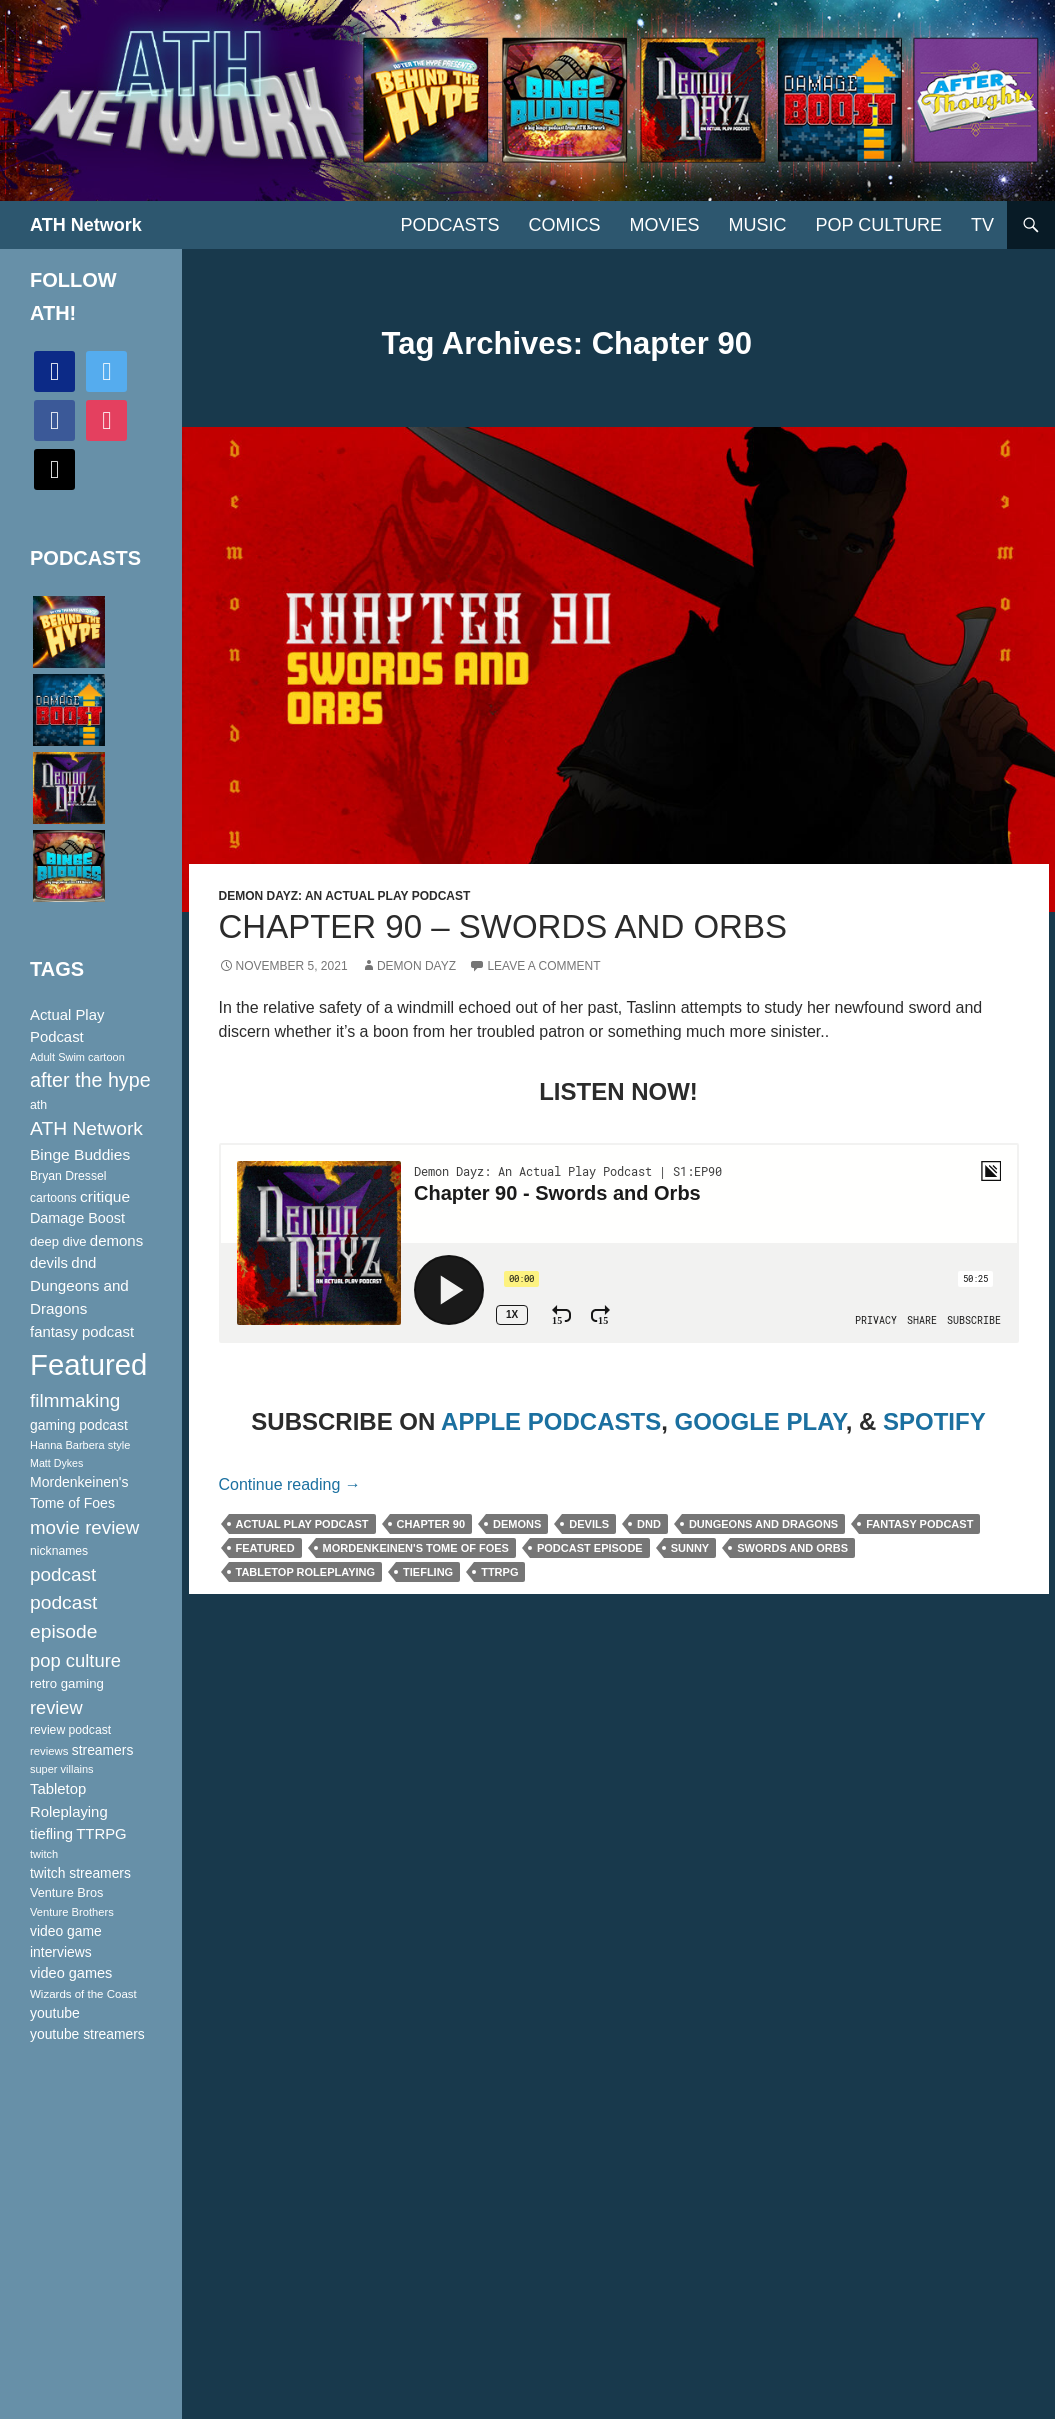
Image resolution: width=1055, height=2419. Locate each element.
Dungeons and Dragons (763, 1524)
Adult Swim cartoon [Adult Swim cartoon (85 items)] (77, 1057)
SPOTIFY (934, 1421)
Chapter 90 (431, 1524)
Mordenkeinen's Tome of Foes (416, 1548)
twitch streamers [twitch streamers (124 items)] (80, 1873)
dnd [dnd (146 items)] (83, 1262)
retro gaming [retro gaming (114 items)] (67, 1683)
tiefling (428, 1572)
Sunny (690, 1548)
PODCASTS (449, 225)
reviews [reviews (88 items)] (49, 1751)
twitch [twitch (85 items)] (44, 1854)
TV (982, 225)
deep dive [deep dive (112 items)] (58, 1241)
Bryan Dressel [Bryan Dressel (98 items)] (68, 1176)
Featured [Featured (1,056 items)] (88, 1364)
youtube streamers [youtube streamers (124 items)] (87, 2034)
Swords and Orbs (792, 1548)
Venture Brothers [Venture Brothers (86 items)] (72, 1912)
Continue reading (290, 1484)
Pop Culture (879, 225)
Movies (665, 225)
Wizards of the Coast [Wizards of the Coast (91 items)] (83, 1994)
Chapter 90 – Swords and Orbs (503, 926)
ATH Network (86, 225)
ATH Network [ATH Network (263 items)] (86, 1128)
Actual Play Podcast (302, 1524)
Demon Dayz (416, 966)
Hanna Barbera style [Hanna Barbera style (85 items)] (80, 1445)
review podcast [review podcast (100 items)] (70, 1730)
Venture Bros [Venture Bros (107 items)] (66, 1893)
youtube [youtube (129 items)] (55, 2013)
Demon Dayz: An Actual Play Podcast (345, 896)
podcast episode (590, 1548)
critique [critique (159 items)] (105, 1196)
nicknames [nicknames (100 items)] (59, 1551)
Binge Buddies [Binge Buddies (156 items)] (80, 1154)
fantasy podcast (919, 1524)
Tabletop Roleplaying (306, 1572)
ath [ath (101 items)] (38, 1105)
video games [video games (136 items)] (71, 1973)
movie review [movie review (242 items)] (84, 1527)
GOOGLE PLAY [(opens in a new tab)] (759, 1421)
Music (758, 225)
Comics (565, 225)
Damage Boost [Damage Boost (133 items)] (77, 1218)
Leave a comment (543, 966)
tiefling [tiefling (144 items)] (51, 1834)
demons (517, 1524)
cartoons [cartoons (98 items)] (53, 1198)
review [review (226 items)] (56, 1707)
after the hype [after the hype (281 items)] (90, 1080)
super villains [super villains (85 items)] (62, 1769)
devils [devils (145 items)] (49, 1263)
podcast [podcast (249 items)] (63, 1574)
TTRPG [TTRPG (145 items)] (101, 1834)
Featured (265, 1548)
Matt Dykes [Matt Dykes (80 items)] (56, 1463)
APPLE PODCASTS (551, 1421)
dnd (649, 1524)
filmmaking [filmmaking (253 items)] (75, 1400)
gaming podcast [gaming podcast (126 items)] (79, 1425)
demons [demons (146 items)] (116, 1240)
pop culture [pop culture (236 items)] (75, 1660)
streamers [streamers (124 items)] (103, 1750)
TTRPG (499, 1572)
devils (589, 1524)
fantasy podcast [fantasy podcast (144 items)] (82, 1332)
